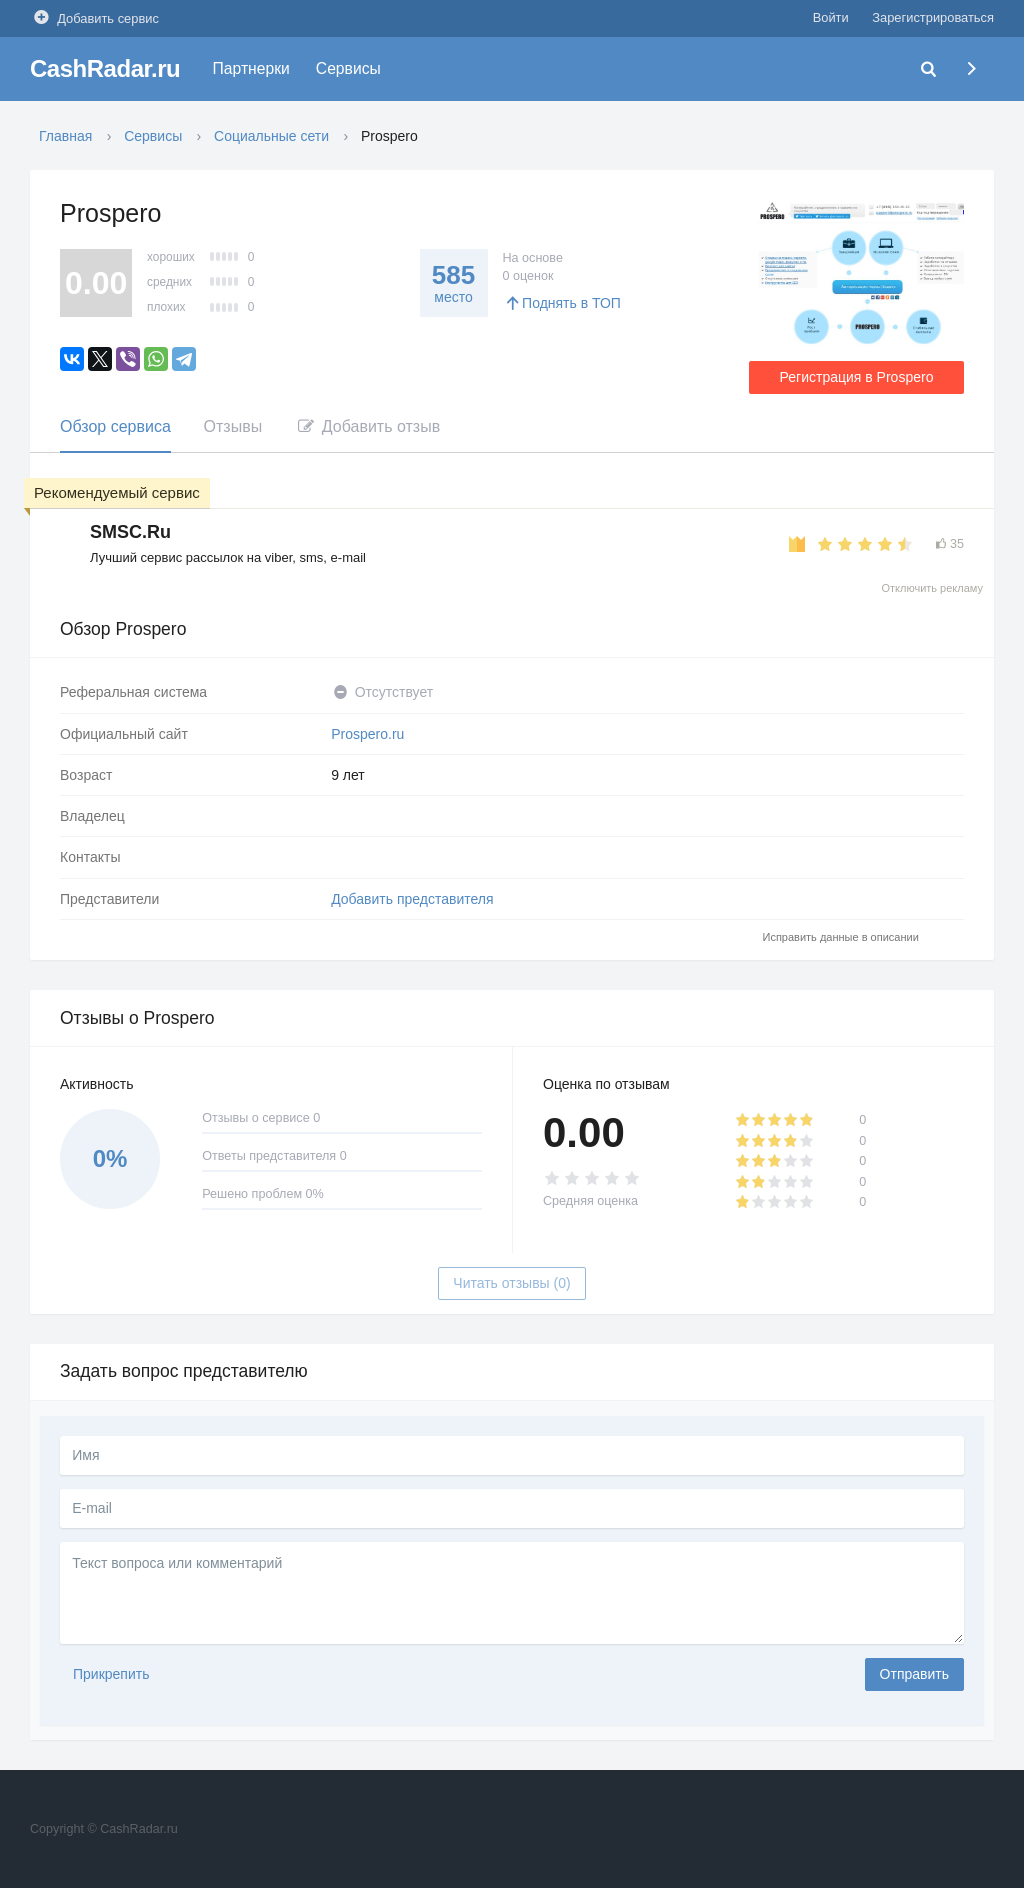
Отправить (914, 1674)
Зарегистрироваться (933, 17)
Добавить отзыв (367, 426)
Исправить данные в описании (841, 937)
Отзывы (233, 426)
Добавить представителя (412, 899)
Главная (65, 136)
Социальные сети (271, 136)
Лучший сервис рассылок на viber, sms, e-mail (228, 557)
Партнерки (251, 68)
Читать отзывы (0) (511, 1283)
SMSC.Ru (130, 532)
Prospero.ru (367, 734)
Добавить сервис (94, 17)
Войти (831, 17)
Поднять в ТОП (562, 303)
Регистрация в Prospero (857, 377)
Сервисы (348, 68)
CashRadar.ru (105, 68)
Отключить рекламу (932, 588)
